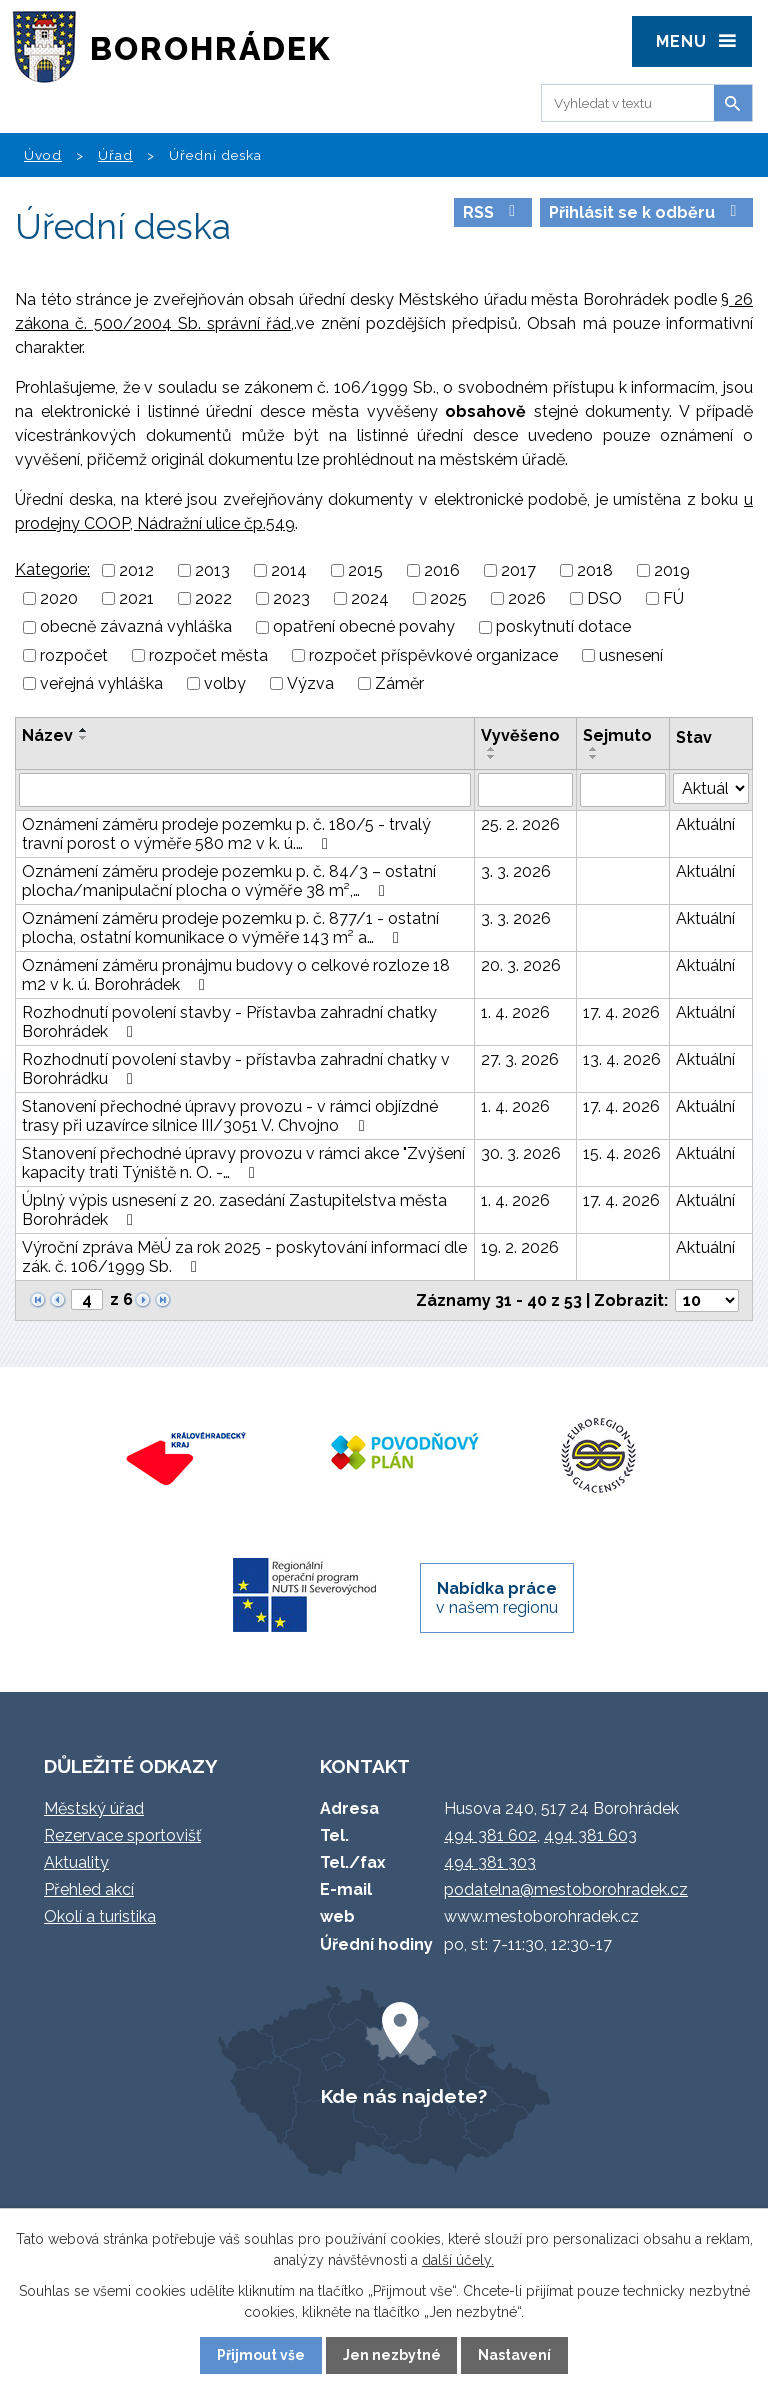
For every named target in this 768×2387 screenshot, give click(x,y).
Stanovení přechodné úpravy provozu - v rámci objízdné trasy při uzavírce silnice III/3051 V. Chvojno (230, 1116)
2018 (595, 570)
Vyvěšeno (520, 735)
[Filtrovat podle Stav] (711, 788)
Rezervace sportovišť (122, 1835)
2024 (370, 598)
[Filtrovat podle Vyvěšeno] (526, 790)
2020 (59, 598)
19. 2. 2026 (520, 1247)
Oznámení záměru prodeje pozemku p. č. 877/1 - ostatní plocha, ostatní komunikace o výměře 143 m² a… (230, 928)
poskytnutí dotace (563, 627)
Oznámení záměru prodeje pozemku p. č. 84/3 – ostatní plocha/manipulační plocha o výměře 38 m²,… (229, 881)
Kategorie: (52, 569)
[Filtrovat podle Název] (245, 790)
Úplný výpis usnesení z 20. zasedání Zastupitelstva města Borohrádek (234, 1210)
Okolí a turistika (100, 1916)
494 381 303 (490, 1862)
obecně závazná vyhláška (136, 627)
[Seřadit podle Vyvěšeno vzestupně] (492, 749)
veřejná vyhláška (101, 683)
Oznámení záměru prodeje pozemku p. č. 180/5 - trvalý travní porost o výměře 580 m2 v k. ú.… (226, 834)
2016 (442, 570)
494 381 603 (590, 1835)
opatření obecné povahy (364, 627)
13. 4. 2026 (622, 1059)
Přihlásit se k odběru (646, 212)
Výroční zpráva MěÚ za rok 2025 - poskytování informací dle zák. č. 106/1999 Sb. (244, 1257)
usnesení (631, 655)
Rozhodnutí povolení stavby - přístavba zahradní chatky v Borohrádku (236, 1069)
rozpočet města (208, 655)
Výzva (310, 683)
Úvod (43, 155)
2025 (448, 598)
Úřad (115, 155)
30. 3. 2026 (521, 1153)
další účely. (458, 2260)
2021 (136, 598)
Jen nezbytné (392, 2355)
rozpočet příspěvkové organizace (433, 655)
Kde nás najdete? (404, 2096)
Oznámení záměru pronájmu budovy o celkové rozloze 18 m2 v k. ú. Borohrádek (236, 975)
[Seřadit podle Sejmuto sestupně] (594, 757)
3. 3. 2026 (516, 871)
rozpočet (74, 655)
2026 (527, 598)
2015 (365, 570)
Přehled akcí (89, 1889)
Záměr (399, 683)
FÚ (673, 598)
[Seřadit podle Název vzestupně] (84, 730)
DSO (604, 598)
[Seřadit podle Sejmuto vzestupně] (594, 749)
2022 (213, 598)
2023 (291, 598)
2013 (212, 570)
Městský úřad (94, 1808)
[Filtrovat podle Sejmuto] (623, 790)
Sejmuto (617, 735)
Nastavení (514, 2355)
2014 (289, 570)
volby (225, 683)
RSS (492, 212)
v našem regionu (497, 1598)
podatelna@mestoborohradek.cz (566, 1889)
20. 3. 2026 (521, 965)
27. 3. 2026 (520, 1059)
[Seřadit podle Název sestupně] (84, 738)
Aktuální (705, 824)
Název (47, 735)
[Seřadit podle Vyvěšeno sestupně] (492, 757)
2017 (518, 570)
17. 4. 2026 (621, 1012)
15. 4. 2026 (622, 1153)
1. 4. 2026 (515, 1012)
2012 (136, 570)
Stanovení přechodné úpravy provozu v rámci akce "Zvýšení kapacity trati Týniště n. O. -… (243, 1163)
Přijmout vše (261, 2355)
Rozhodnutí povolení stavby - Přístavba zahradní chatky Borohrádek (229, 1022)
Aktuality (76, 1862)
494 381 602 (490, 1835)
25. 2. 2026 (520, 824)
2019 (672, 570)
